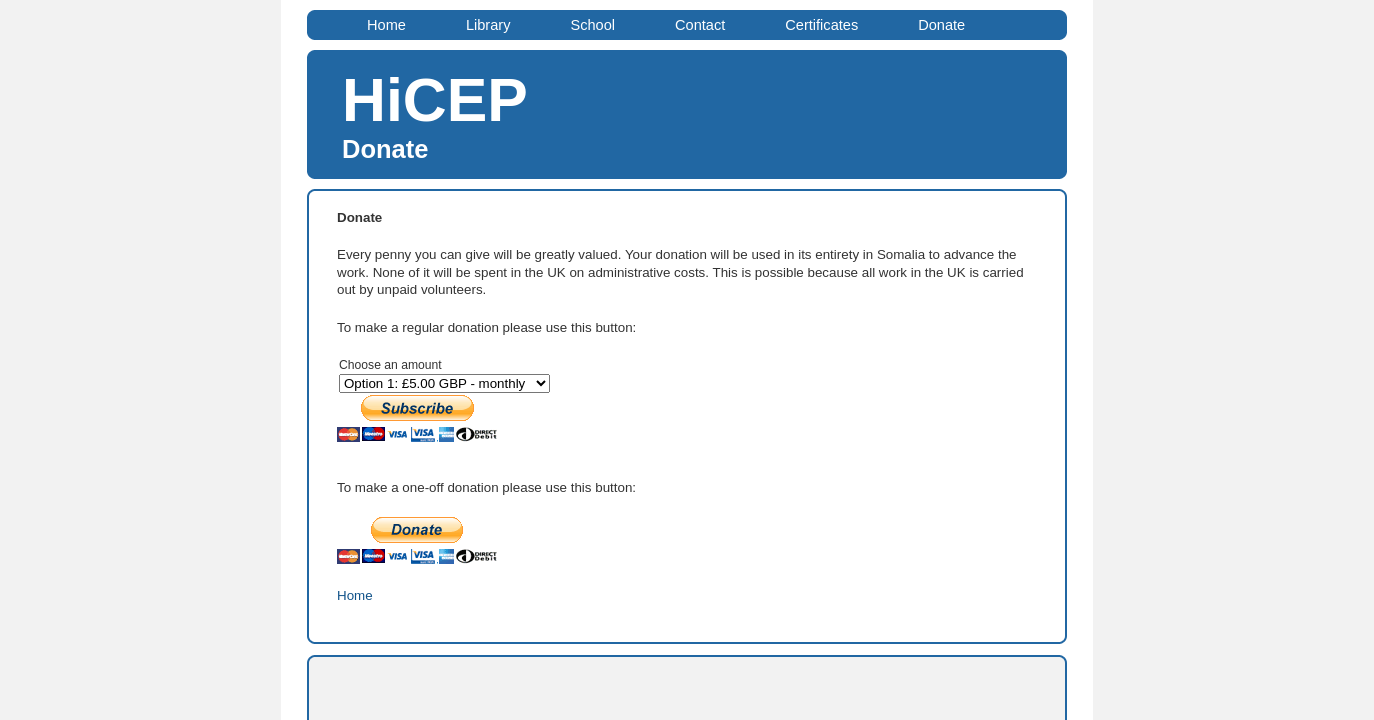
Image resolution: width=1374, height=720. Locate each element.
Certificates (821, 25)
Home (386, 25)
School (592, 25)
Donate (941, 25)
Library (488, 25)
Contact (700, 25)
